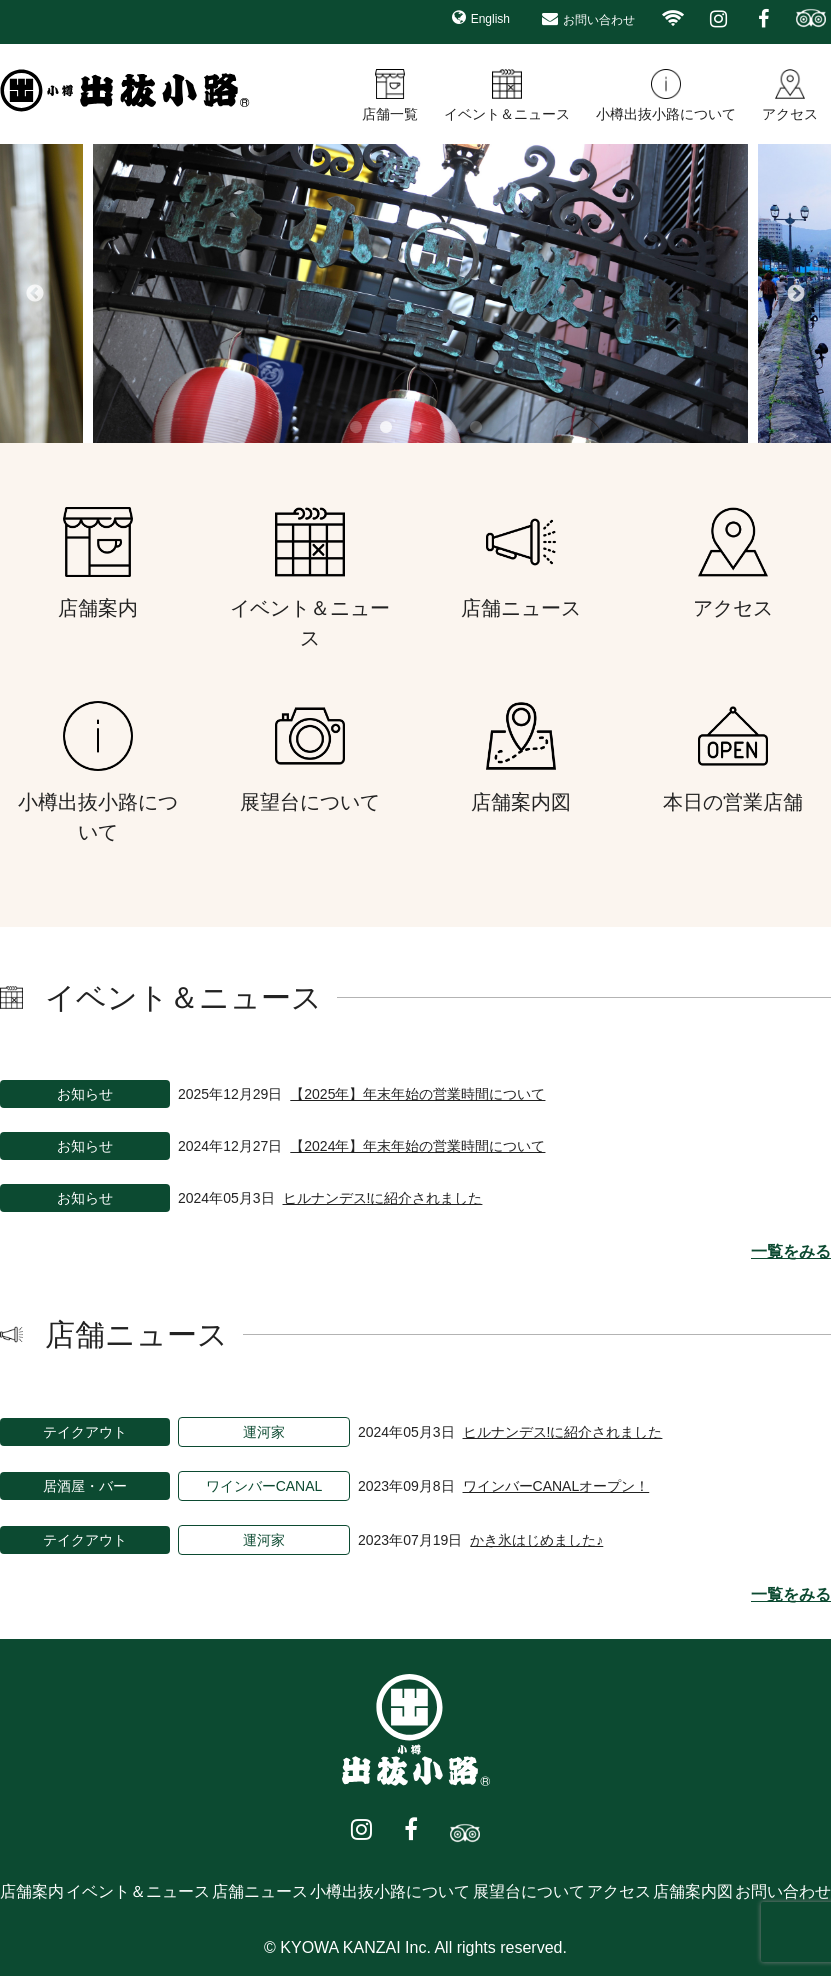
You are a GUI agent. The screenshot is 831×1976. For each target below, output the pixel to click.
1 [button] (356, 428)
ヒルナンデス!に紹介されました (383, 1198)
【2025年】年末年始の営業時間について (417, 1094)
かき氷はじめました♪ (536, 1540)
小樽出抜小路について (666, 114)
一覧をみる (791, 1251)
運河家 (264, 1432)
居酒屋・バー (85, 1486)
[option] (415, 293)
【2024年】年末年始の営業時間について (417, 1146)
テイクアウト (85, 1432)
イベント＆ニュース (507, 114)
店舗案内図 (693, 1891)
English (490, 19)
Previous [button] (35, 294)
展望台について (529, 1891)
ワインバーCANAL (264, 1486)
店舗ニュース (260, 1891)
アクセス (790, 114)
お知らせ (85, 1094)
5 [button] (476, 428)
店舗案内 (32, 1891)
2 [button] (386, 428)
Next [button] (796, 294)
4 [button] (446, 428)
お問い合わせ (599, 20)
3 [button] (416, 428)
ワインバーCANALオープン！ (556, 1486)
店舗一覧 (390, 114)
